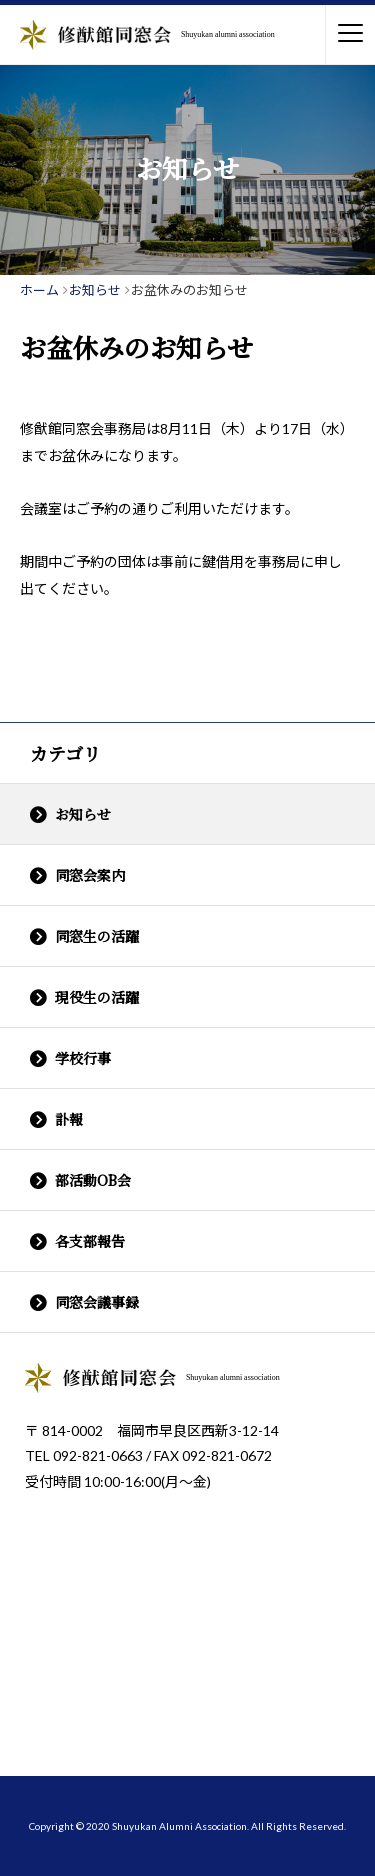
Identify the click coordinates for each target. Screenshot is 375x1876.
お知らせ (83, 814)
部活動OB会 (93, 1180)
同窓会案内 (90, 875)
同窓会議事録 (97, 1302)
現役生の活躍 (97, 997)
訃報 (69, 1119)
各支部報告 (90, 1241)
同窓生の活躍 (97, 936)
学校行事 (83, 1058)
